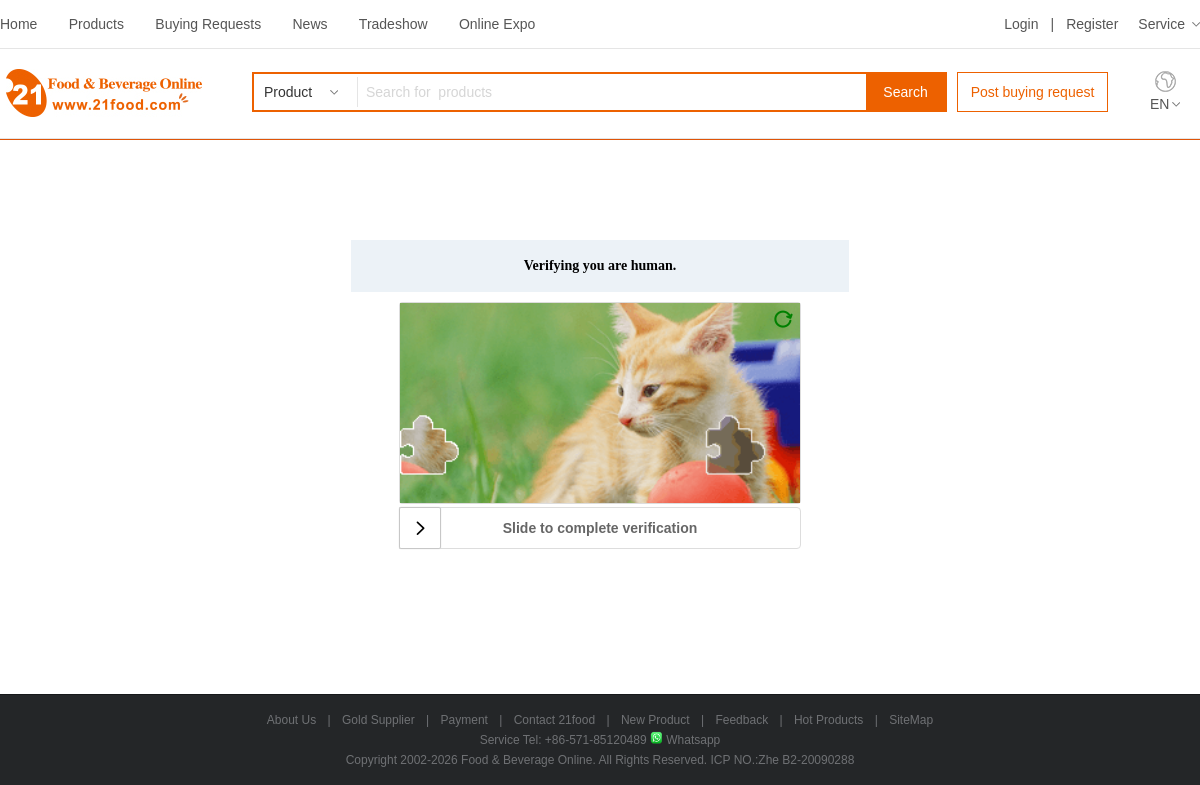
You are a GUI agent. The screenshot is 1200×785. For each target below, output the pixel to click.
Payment (464, 720)
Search (905, 92)
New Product (655, 720)
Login (1021, 24)
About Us (291, 720)
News (309, 24)
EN (1159, 104)
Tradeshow (393, 24)
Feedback (741, 720)
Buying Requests (208, 24)
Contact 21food (554, 720)
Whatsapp (685, 740)
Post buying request (1033, 92)
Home (18, 24)
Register (1092, 24)
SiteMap (911, 720)
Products (96, 24)
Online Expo (497, 24)
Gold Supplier (378, 720)
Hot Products (828, 720)
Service (1161, 24)
